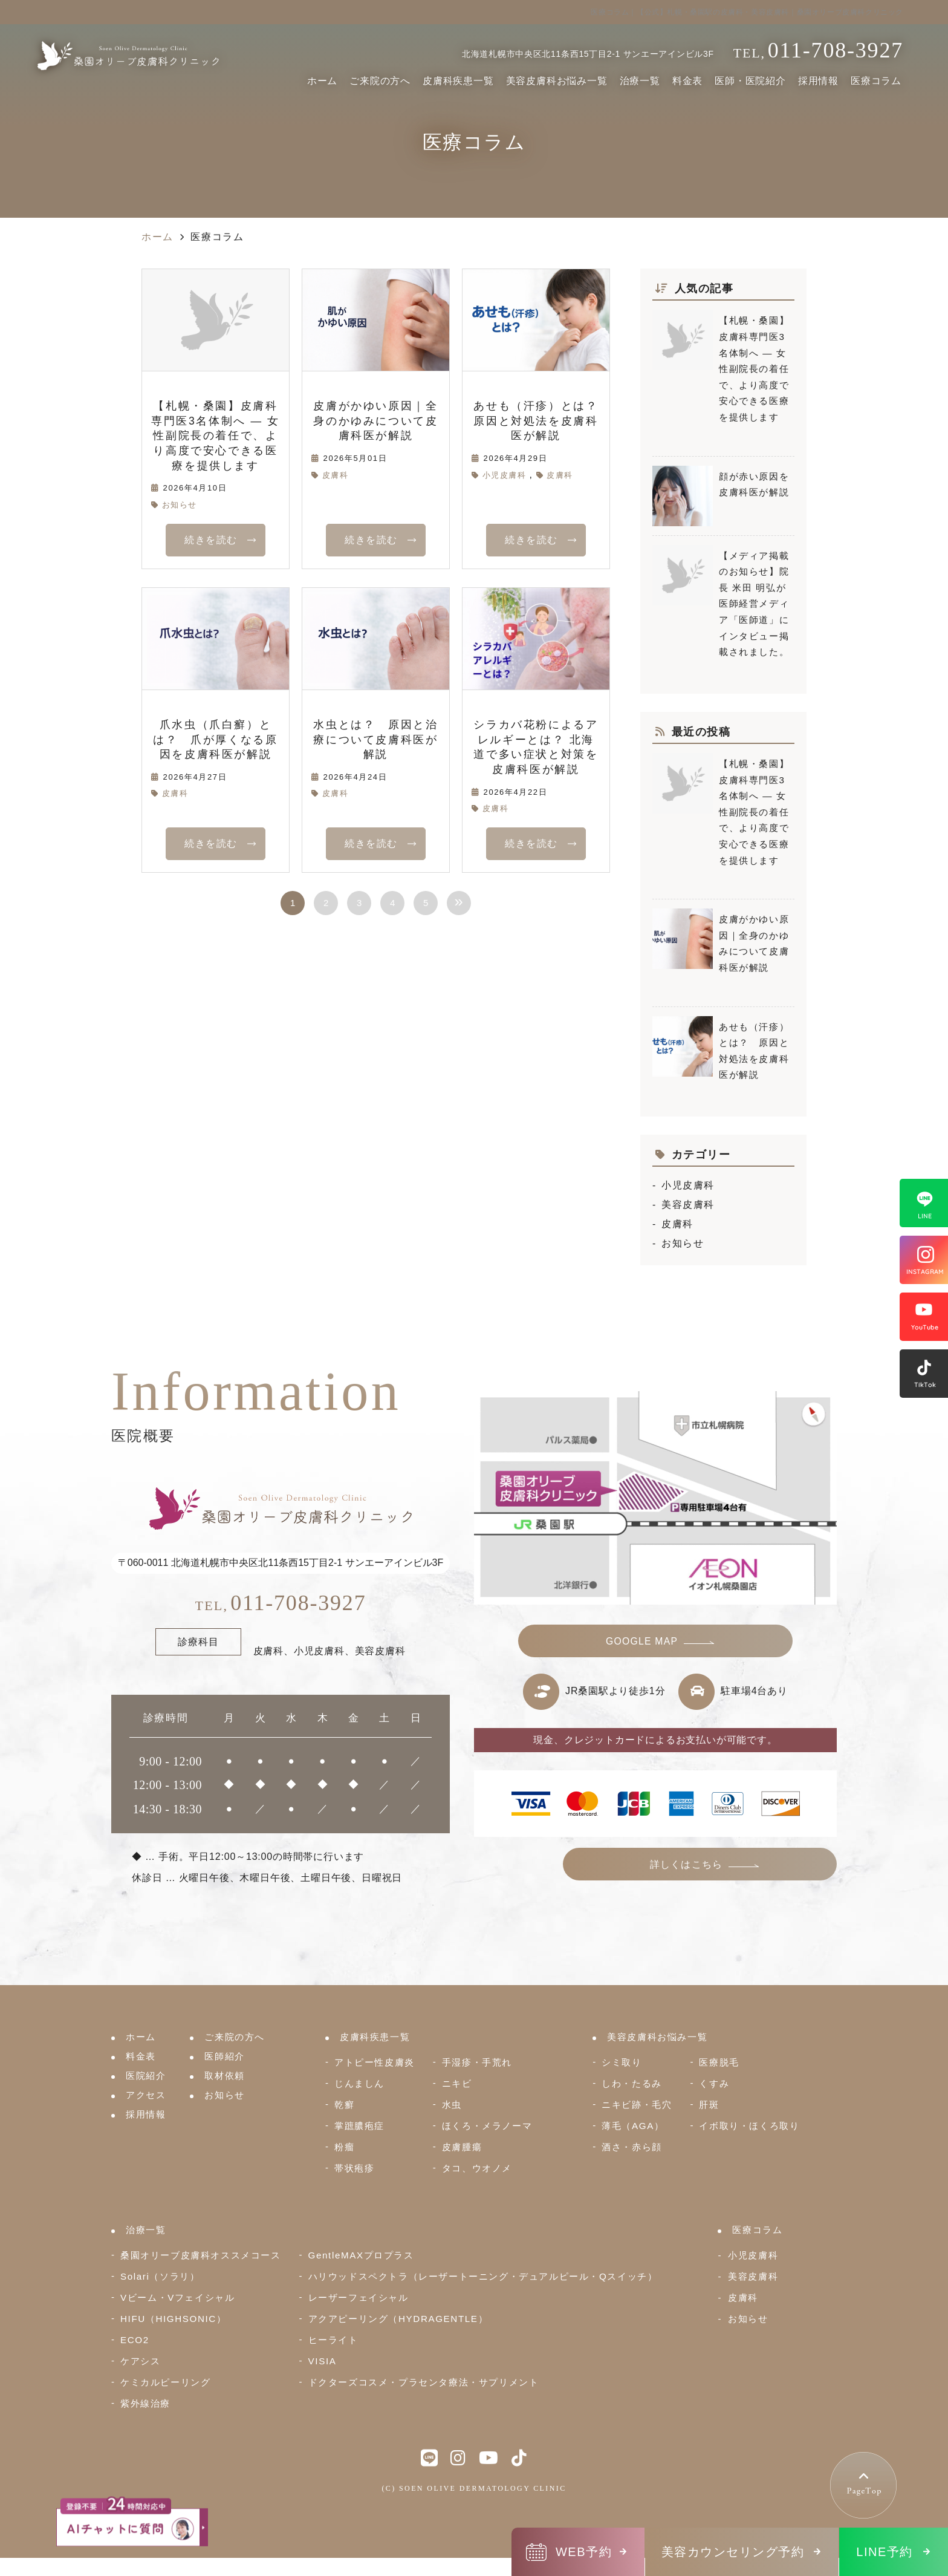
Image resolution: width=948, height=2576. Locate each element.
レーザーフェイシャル (358, 2297)
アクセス (146, 2095)
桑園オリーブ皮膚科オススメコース (200, 2255)
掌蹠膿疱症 (359, 2126)
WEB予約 (584, 2551)
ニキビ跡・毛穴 (637, 2104)
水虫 (452, 2104)
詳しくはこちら (734, 1871)
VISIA (322, 2361)
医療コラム (876, 81)
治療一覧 (640, 81)
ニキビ (457, 2083)
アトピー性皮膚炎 (374, 2062)
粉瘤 (344, 2147)
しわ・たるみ (632, 2083)
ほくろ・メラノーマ (487, 2126)
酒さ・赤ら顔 (632, 2147)
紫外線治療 (145, 2403)
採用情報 (818, 81)
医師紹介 (224, 2056)
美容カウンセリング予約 (733, 2551)
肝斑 (709, 2104)
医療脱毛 (719, 2062)
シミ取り (621, 2062)
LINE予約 (884, 2551)
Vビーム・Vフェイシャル (177, 2297)
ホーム (322, 81)
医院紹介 (146, 2075)
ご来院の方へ (380, 81)
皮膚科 (335, 475)
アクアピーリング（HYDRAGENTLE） (398, 2319)
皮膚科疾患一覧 (458, 81)
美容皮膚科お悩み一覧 (557, 81)
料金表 (687, 81)
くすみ (714, 2083)
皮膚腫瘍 (462, 2147)
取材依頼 (224, 2075)
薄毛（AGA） (633, 2126)
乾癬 (344, 2104)
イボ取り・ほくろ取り (749, 2126)
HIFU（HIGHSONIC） (173, 2319)
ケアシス (140, 2361)
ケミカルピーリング (165, 2382)
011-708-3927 (280, 1603)
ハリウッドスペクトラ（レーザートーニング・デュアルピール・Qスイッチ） (483, 2276)
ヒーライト (333, 2340)
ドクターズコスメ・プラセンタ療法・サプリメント (423, 2382)
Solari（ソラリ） (160, 2276)
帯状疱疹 (354, 2168)
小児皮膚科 (504, 475)
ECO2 (134, 2340)
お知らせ (179, 504)
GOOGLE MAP (642, 1643)
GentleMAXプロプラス (361, 2255)
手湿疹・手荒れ (477, 2062)
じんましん (359, 2083)
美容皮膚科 (688, 1204)
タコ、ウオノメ (477, 2168)
